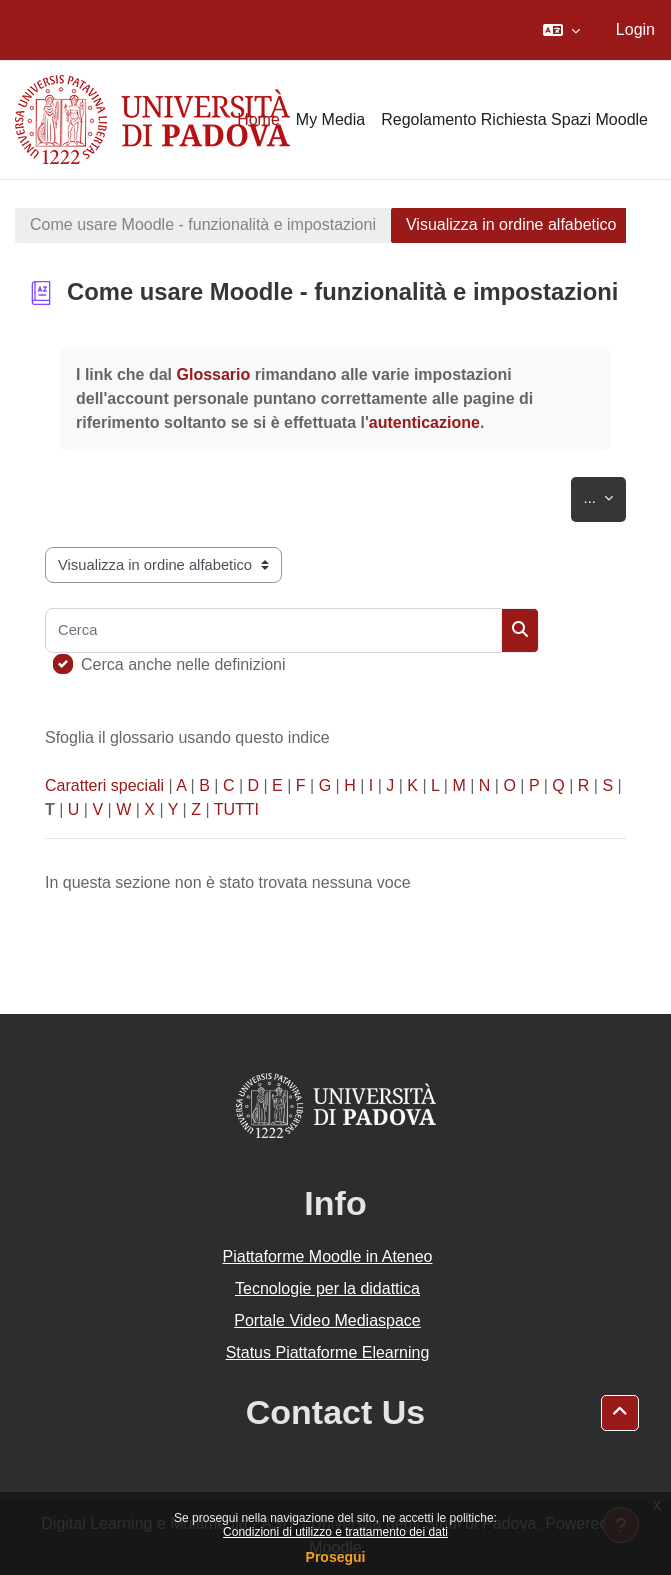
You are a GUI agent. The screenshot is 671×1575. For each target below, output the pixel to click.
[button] (561, 30)
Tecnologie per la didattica (327, 1288)
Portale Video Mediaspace (327, 1320)
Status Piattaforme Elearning (328, 1352)
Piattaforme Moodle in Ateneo (328, 1256)
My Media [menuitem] (330, 119)
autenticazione (424, 422)
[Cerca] (273, 630)
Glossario (213, 374)
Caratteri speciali (104, 785)
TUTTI (236, 809)
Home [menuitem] (258, 119)
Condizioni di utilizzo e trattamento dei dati (335, 1532)
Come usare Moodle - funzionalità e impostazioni (203, 224)
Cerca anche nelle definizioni (183, 664)
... (605, 494)
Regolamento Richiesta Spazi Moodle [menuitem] (514, 119)
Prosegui (336, 1557)
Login (635, 29)
